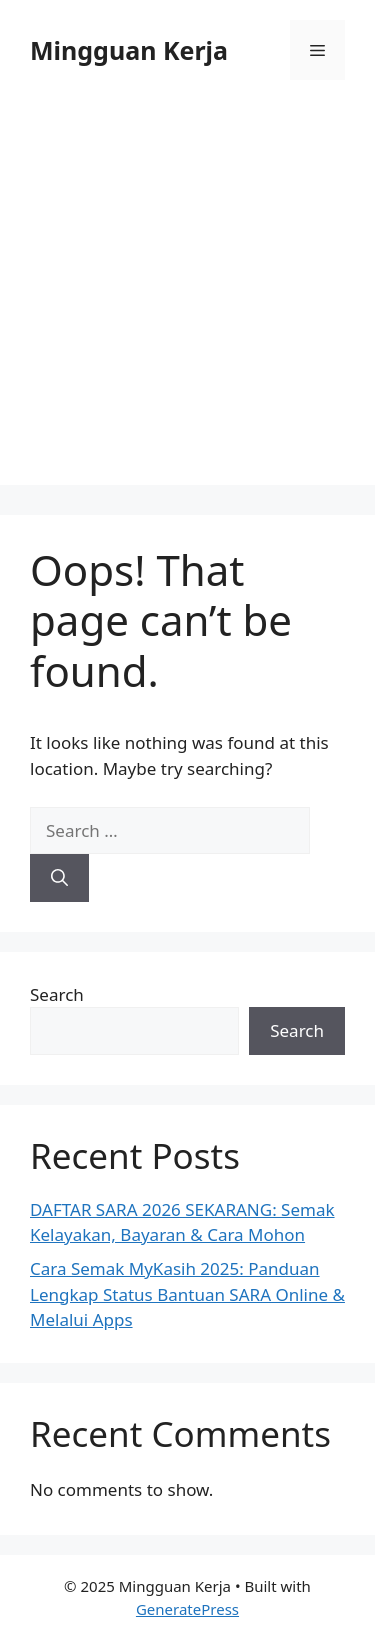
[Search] (59, 878)
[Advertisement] (187, 297)
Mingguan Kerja (129, 50)
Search (57, 994)
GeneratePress (187, 1609)
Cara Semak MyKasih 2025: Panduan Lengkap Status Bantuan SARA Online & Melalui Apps (187, 1294)
